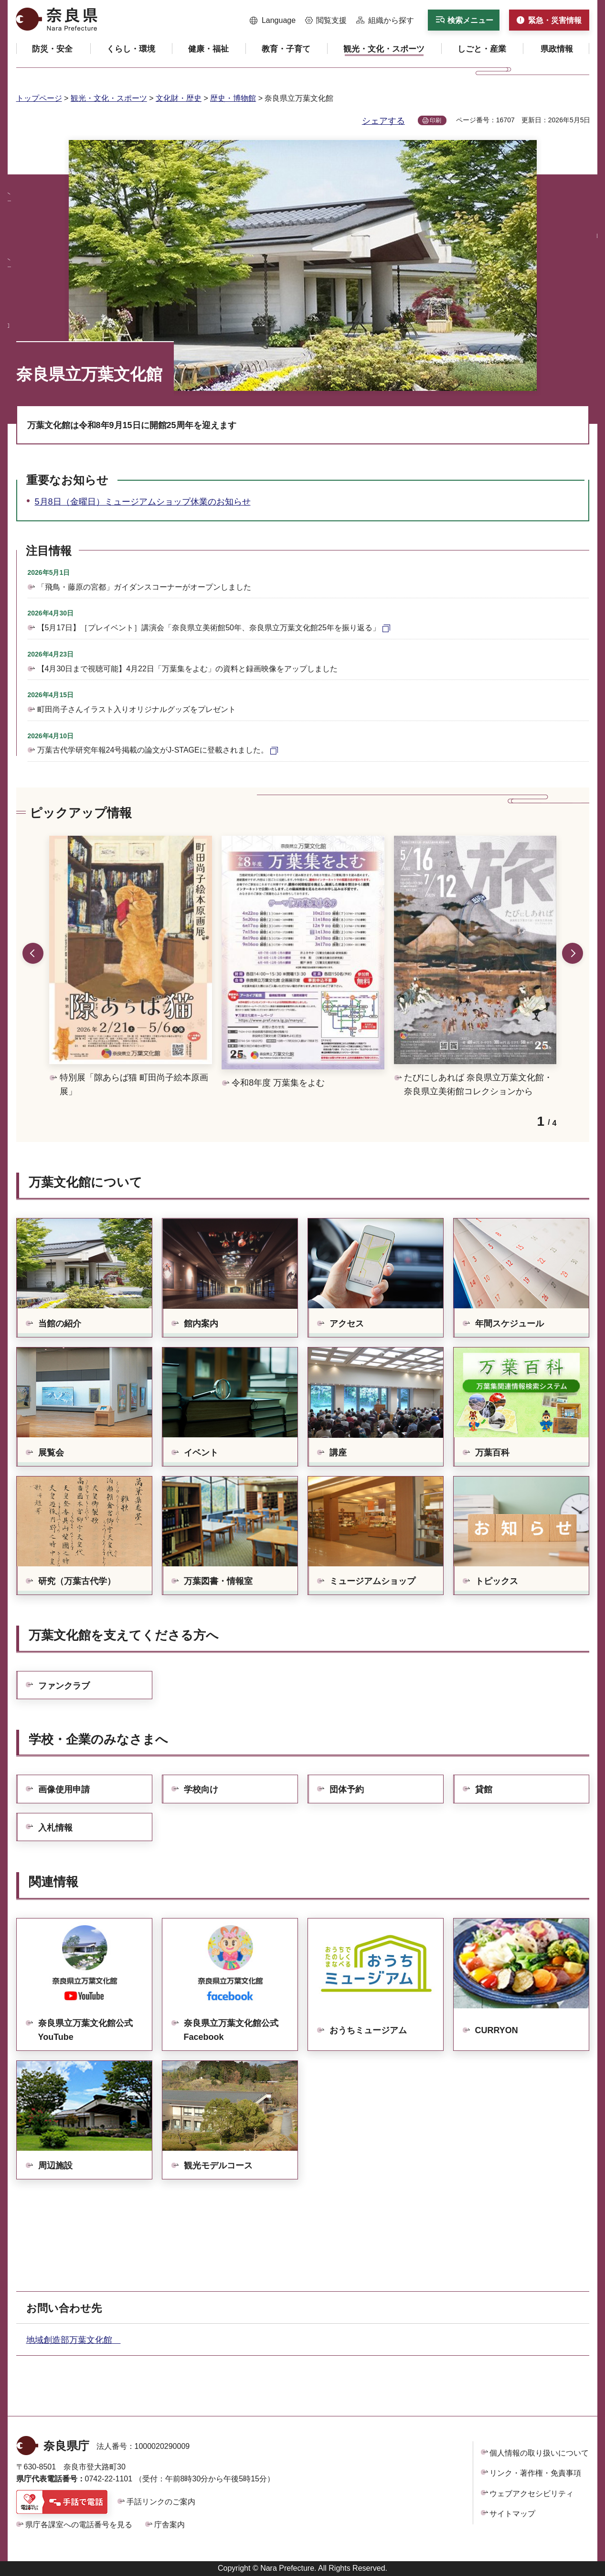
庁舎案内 (169, 2525)
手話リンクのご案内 (161, 2502)
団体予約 (346, 1789)
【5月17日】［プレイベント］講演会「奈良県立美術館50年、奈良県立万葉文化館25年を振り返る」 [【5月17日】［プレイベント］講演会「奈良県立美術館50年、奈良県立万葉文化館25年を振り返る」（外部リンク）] (208, 628)
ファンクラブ (64, 1686)
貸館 (483, 1789)
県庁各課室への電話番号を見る (78, 2525)
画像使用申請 (64, 1789)
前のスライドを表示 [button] (32, 953)
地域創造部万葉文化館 (73, 2340)
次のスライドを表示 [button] (572, 953)
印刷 (435, 120)
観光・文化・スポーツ (109, 98)
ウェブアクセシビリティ (531, 2494)
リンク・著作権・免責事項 (535, 2473)
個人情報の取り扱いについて (539, 2453)
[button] (272, 20)
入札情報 (55, 1827)
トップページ (39, 98)
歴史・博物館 (233, 98)
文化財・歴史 (179, 98)
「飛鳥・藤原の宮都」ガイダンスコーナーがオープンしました (144, 587)
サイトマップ (512, 2514)
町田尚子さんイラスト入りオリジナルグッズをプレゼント (136, 709)
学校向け (201, 1789)
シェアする (383, 121)
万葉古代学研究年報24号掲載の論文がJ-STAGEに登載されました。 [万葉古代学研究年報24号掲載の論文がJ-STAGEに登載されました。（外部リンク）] (152, 750)
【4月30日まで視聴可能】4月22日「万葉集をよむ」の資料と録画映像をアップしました (187, 669)
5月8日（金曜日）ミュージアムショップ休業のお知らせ (143, 502)
